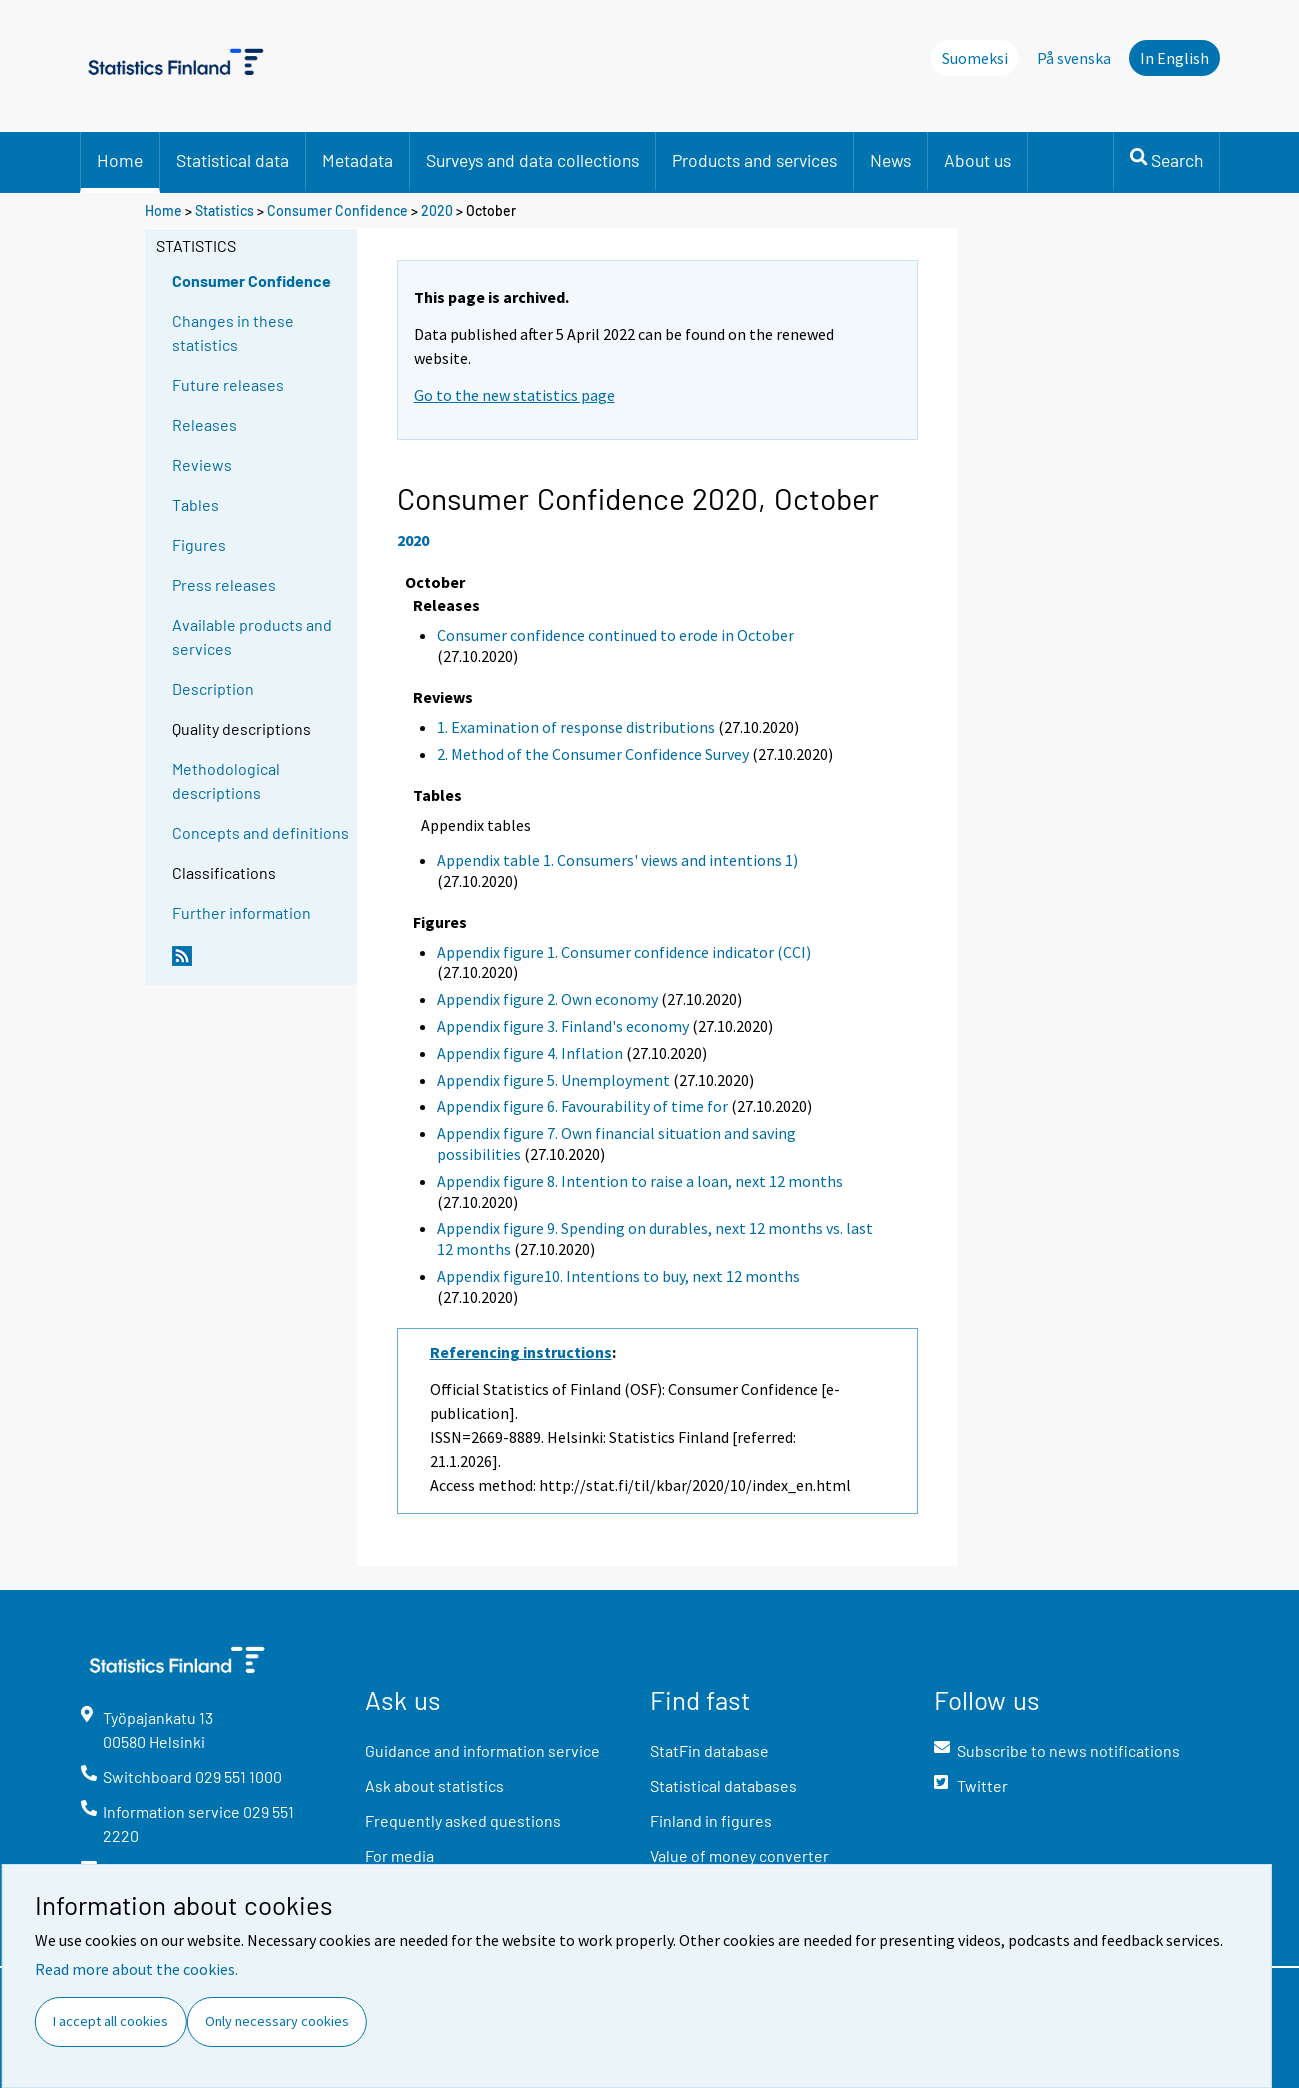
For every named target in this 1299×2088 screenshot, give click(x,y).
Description (213, 688)
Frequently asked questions (463, 1820)
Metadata (357, 160)
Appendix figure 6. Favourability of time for (582, 1106)
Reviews (202, 464)
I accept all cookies (110, 2021)
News (890, 160)
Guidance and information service (482, 1750)
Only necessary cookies (277, 2021)
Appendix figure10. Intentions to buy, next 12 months (618, 1276)
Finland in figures (711, 1820)
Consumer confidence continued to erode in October (615, 635)
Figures (199, 544)
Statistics (224, 210)
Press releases (224, 584)
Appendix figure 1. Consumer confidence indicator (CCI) (624, 952)
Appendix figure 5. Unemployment (553, 1080)
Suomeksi (975, 58)
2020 (437, 210)
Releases (204, 424)
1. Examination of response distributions (576, 727)
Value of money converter (739, 1855)
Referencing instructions (521, 1352)
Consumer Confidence (337, 210)
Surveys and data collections (532, 160)
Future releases (228, 384)
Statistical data (232, 160)
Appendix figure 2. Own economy (547, 999)
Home (120, 160)
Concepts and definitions (260, 832)
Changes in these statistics (233, 332)
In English (1174, 58)
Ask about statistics (434, 1785)
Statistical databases (723, 1785)
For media (399, 1855)
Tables (195, 504)
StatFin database (709, 1750)
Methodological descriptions (226, 780)
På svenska (1074, 58)
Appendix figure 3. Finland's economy (563, 1026)
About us (977, 160)
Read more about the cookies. (136, 1969)
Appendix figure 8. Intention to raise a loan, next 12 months (640, 1181)
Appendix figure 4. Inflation (530, 1053)
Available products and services (252, 636)
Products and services (754, 160)
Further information (241, 912)
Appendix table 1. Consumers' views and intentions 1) (617, 860)
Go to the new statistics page (514, 395)
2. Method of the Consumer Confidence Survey (593, 754)
